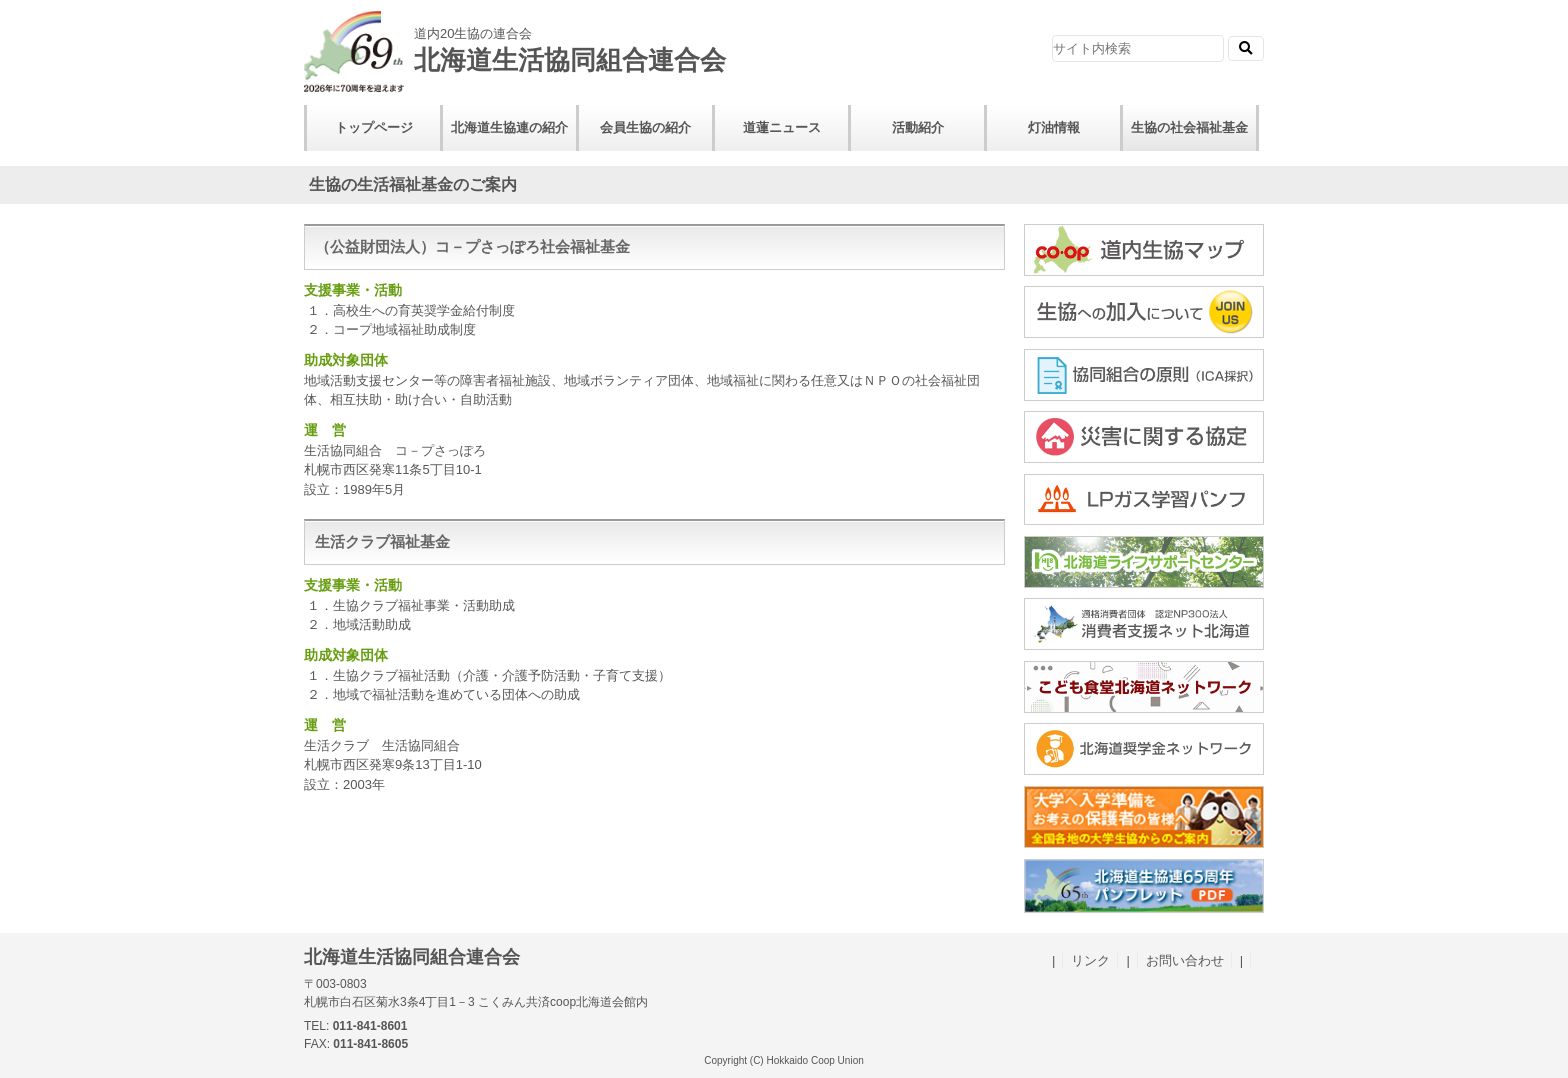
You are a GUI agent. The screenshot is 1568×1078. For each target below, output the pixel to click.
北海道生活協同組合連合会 (554, 43)
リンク (1090, 960)
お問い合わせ (1185, 960)
